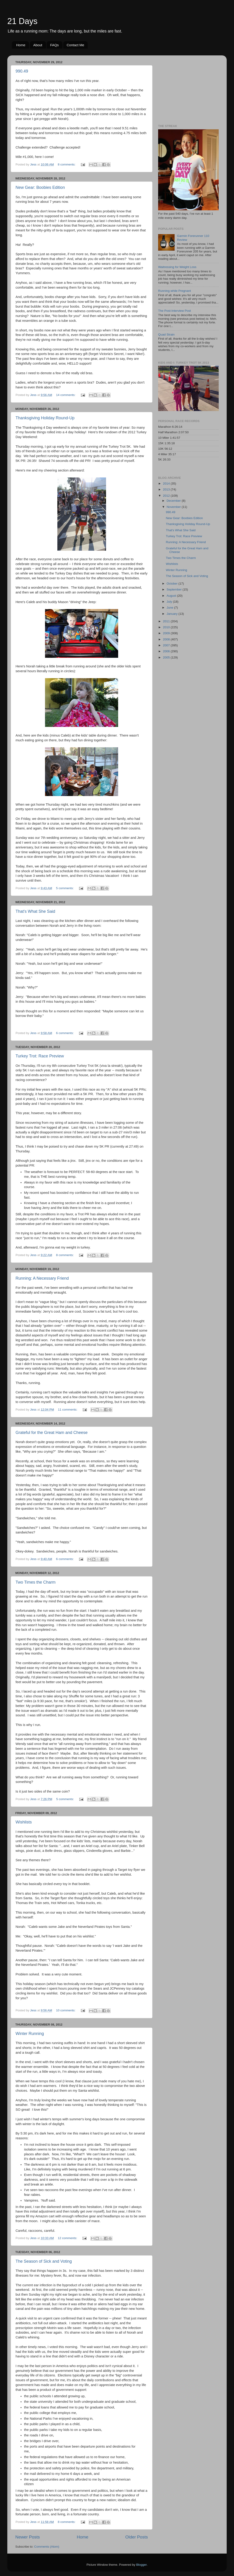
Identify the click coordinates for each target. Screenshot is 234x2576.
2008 (167, 639)
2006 (167, 651)
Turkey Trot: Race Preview (40, 1056)
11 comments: (68, 1409)
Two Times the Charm (36, 1582)
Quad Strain (166, 334)
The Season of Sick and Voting (44, 2261)
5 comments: (65, 888)
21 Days (22, 21)
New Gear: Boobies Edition (40, 187)
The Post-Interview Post (174, 310)
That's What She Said (35, 911)
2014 (167, 483)
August (172, 595)
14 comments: (66, 395)
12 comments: (68, 2238)
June (170, 607)
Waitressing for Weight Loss (177, 267)
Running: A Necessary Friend (42, 1278)
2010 (167, 627)
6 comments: (65, 1033)
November (174, 507)
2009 (167, 633)
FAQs (54, 45)
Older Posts (136, 2537)
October (172, 583)
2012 (167, 495)
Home (20, 45)
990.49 (22, 71)
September (175, 589)
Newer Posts (27, 2537)
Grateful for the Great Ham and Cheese (52, 1432)
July (170, 601)
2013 (167, 489)
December (174, 500)
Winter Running (30, 2033)
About (37, 45)
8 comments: (67, 164)
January (172, 613)
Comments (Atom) (46, 2546)
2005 (167, 657)
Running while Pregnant (174, 291)
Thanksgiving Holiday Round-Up (45, 418)
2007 (167, 645)
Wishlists (24, 1822)
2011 (167, 621)
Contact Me (75, 45)
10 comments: (66, 2010)
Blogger (141, 2564)
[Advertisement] (186, 87)
